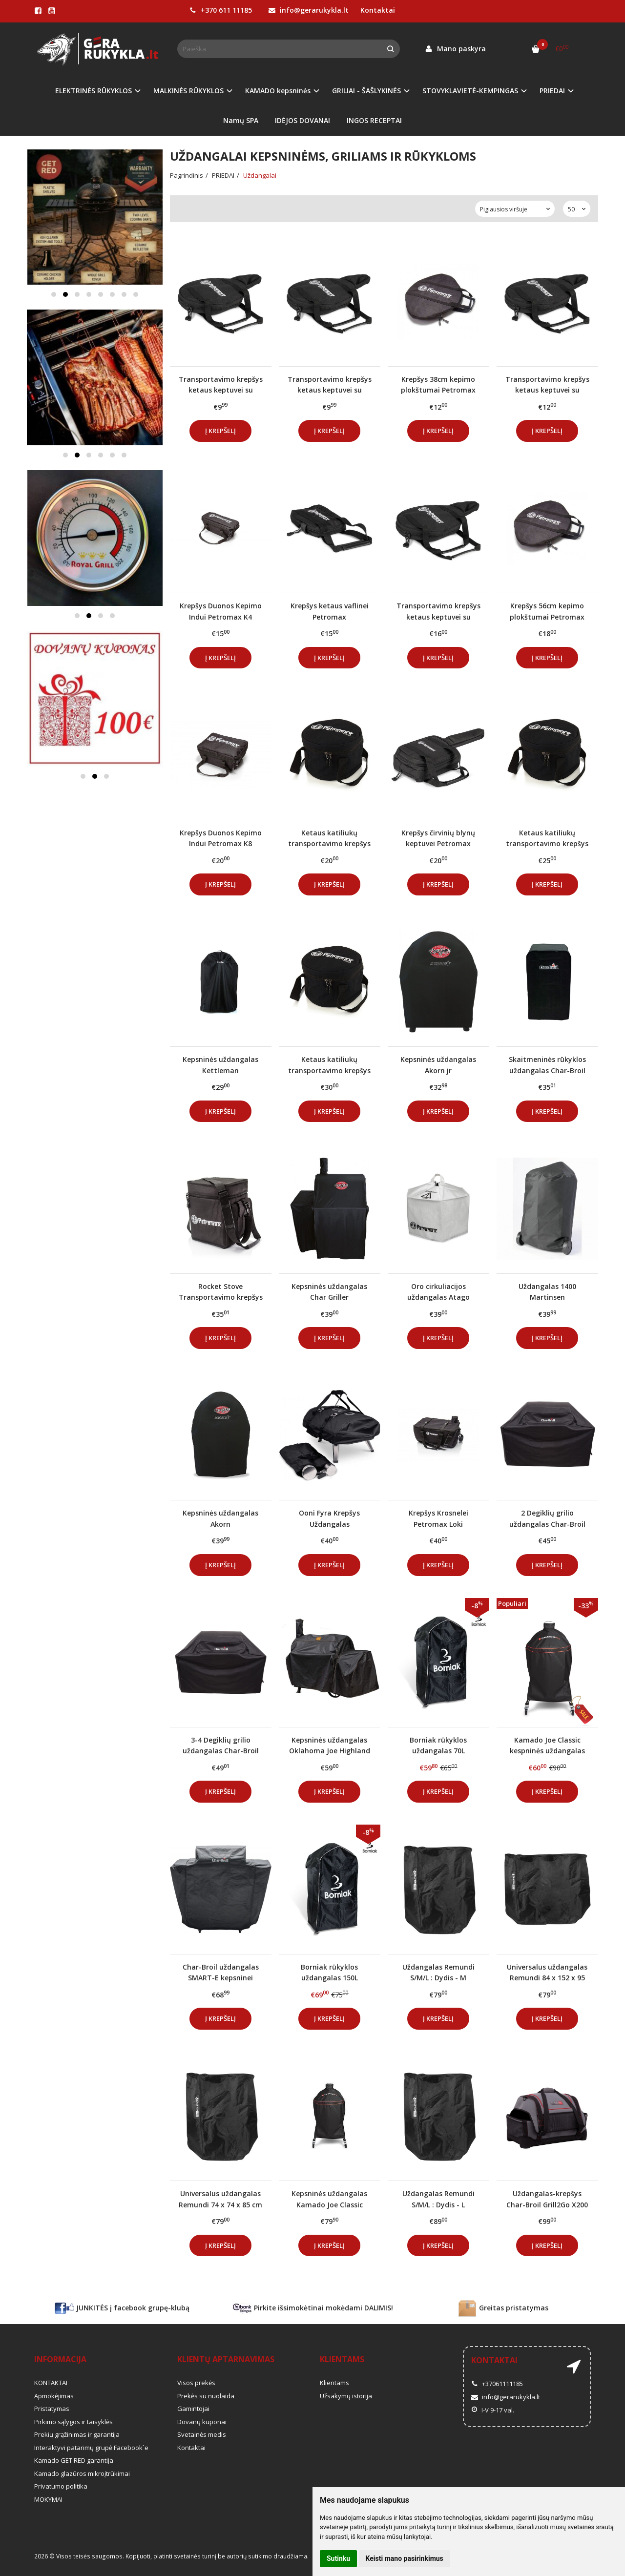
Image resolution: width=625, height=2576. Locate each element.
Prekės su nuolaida (205, 2395)
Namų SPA (240, 120)
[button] (54, 294)
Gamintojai (193, 2408)
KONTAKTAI (50, 2382)
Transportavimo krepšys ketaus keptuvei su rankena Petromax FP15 (330, 384)
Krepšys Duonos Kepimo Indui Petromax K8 (221, 838)
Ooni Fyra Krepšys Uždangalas (329, 1518)
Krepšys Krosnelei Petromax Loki (438, 1518)
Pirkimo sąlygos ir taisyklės (73, 2421)
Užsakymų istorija (346, 2395)
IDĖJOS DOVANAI (302, 120)
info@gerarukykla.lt (309, 10)
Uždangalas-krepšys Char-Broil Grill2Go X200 (547, 2199)
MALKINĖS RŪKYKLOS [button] (188, 90)
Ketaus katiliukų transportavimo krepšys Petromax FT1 (329, 838)
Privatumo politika (60, 2486)
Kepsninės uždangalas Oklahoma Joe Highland (329, 1745)
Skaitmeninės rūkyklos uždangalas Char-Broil (547, 1065)
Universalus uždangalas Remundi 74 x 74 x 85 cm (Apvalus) (220, 2199)
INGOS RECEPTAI (374, 120)
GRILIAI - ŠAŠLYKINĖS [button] (366, 90)
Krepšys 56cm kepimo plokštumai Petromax (547, 611)
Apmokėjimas (54, 2395)
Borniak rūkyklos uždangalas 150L (329, 1972)
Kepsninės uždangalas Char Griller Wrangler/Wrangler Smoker (329, 1292)
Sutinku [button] (338, 2558)
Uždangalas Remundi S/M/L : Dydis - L (438, 2199)
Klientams (342, 2359)
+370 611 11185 (220, 10)
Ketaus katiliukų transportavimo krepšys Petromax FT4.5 (329, 1065)
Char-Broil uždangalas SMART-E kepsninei (221, 1972)
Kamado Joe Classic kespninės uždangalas (547, 1745)
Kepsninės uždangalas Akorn (220, 1518)
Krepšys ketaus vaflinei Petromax (330, 611)
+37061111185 (497, 2383)
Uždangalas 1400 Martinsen (547, 1292)
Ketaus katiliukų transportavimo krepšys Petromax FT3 (547, 838)
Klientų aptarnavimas (225, 2359)
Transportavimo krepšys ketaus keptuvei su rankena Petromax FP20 (221, 384)
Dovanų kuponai (202, 2421)
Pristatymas (51, 2408)
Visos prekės (196, 2382)
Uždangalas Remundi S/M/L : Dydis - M (438, 1972)
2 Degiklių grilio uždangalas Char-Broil (547, 1518)
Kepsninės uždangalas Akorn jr (438, 1065)
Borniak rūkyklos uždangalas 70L (438, 1745)
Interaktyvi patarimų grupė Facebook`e (91, 2447)
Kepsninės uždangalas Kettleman (220, 1065)
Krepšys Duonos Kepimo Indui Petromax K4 (221, 611)
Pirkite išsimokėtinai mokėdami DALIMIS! (312, 2308)
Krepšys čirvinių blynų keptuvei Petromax (438, 838)
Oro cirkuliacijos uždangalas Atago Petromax (438, 1292)
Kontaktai (377, 10)
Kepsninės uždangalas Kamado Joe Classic (329, 2199)
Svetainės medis (201, 2434)
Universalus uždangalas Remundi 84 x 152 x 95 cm (547, 1972)
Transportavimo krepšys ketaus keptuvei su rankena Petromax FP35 (438, 611)
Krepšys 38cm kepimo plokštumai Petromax (438, 384)
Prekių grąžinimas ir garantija (77, 2434)
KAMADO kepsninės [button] (278, 90)
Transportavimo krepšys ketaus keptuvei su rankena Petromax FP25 (547, 384)
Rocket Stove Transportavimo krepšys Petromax (221, 1292)
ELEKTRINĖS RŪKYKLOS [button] (93, 90)
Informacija (60, 2359)
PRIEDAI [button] (552, 90)
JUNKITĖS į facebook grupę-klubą (122, 2308)
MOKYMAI (48, 2499)
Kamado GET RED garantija (73, 2460)
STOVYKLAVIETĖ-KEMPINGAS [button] (470, 90)
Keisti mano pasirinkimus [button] (404, 2558)
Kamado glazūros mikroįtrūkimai (82, 2473)
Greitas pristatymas (503, 2308)
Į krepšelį (220, 430)
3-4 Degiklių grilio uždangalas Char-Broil (221, 1745)
